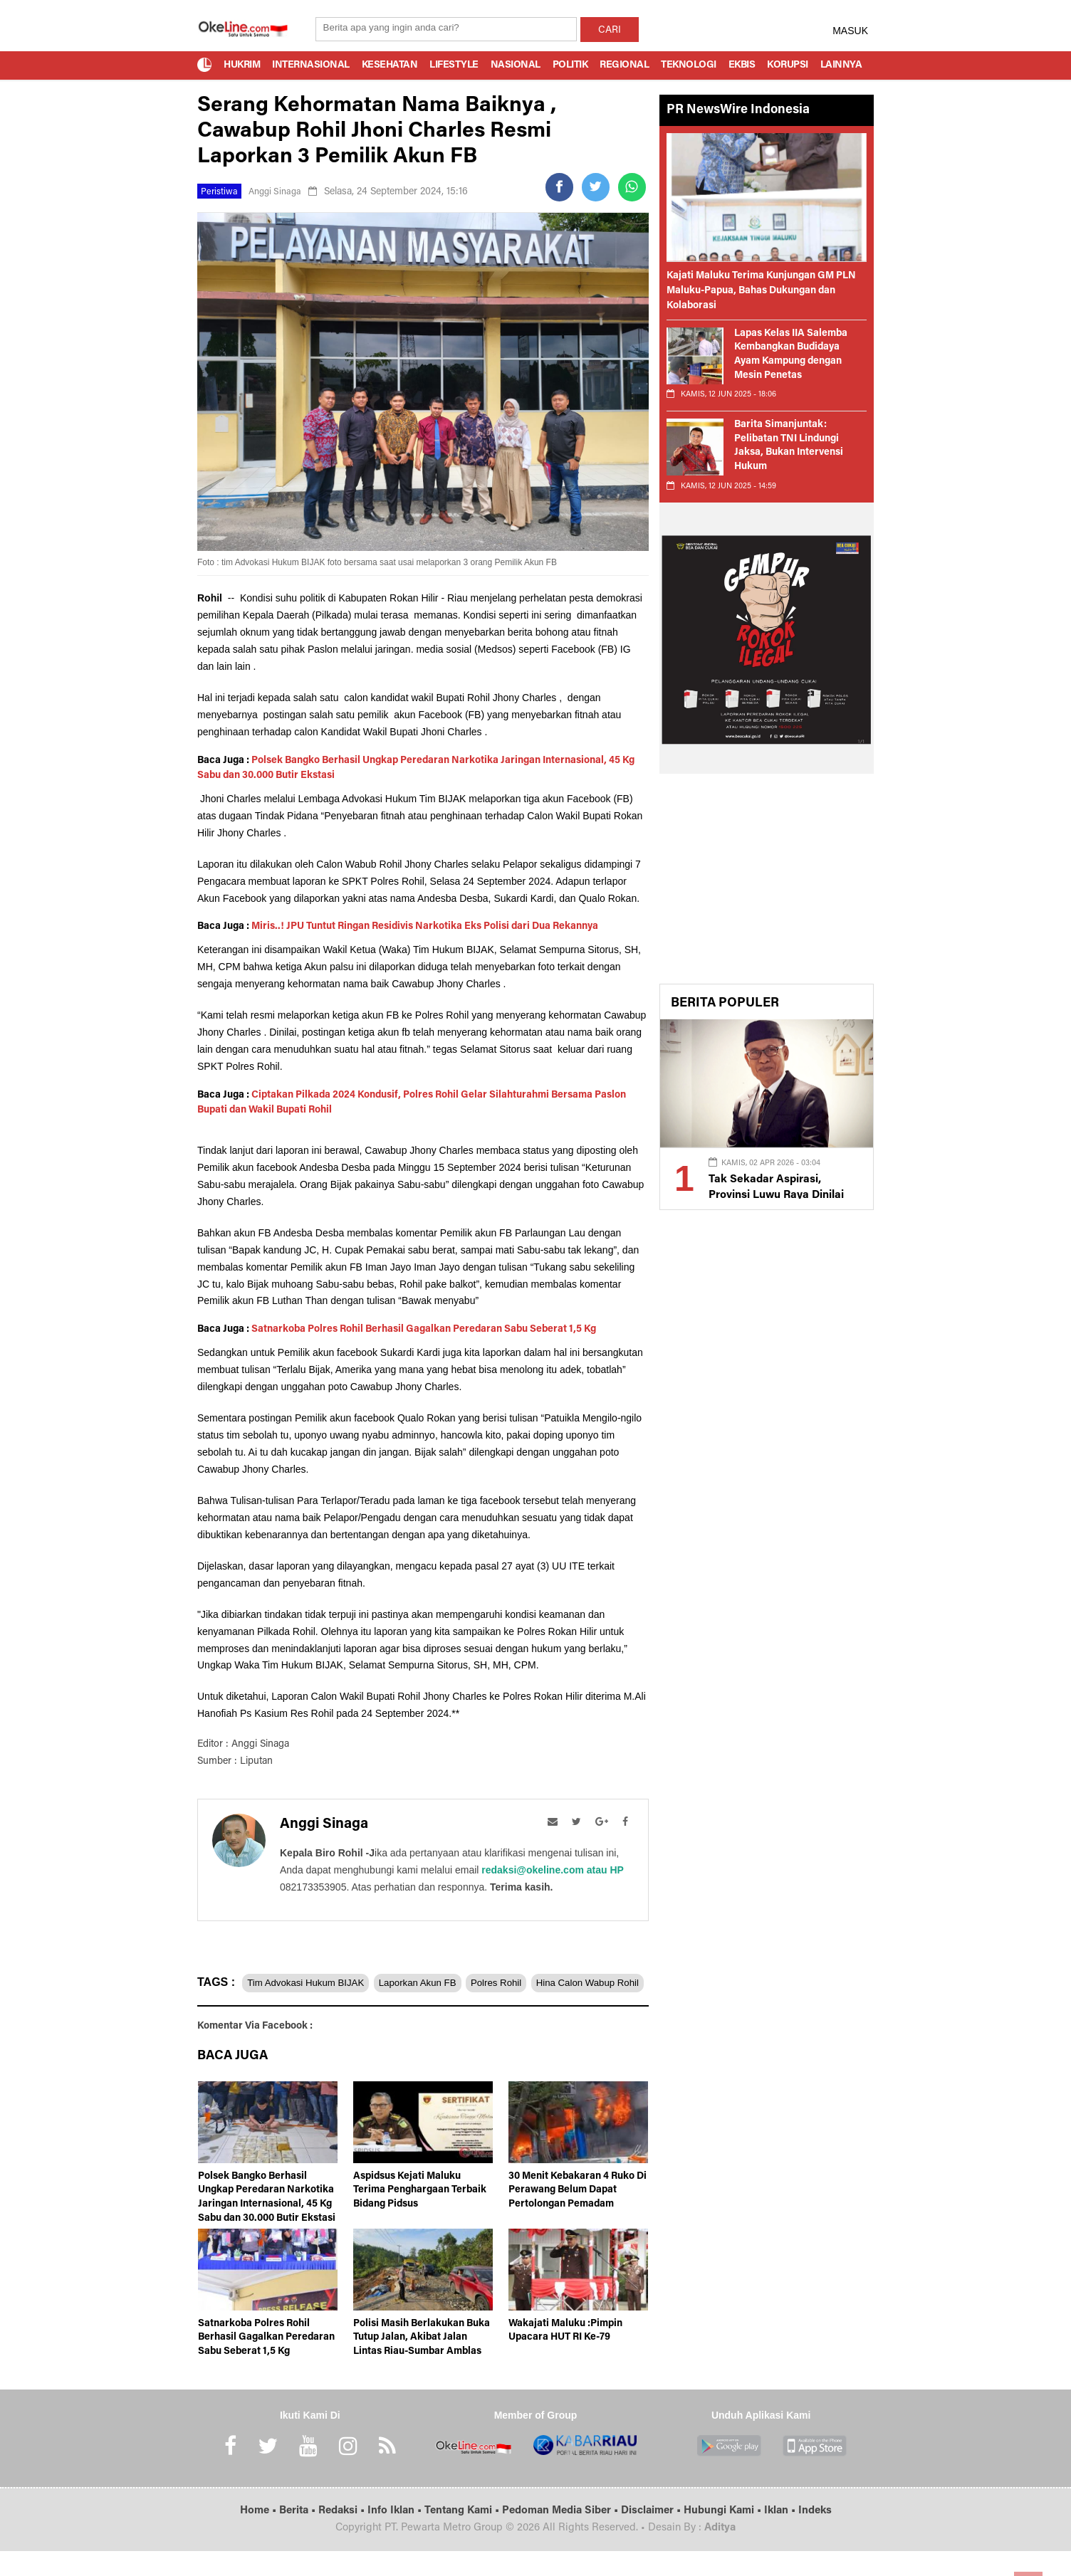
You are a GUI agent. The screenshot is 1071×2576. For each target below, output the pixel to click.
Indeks (815, 2536)
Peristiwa (221, 192)
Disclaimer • (652, 2536)
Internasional (311, 65)
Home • (259, 2536)
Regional (624, 65)
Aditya (720, 2553)
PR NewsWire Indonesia (738, 110)
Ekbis (742, 65)
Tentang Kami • (463, 2536)
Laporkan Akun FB (438, 1982)
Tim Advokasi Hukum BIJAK (312, 1982)
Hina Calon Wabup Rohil (259, 2010)
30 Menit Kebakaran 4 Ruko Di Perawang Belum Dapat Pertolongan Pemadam (577, 2216)
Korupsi (787, 65)
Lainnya (841, 65)
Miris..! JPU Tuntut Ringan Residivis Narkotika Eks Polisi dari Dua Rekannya (424, 927)
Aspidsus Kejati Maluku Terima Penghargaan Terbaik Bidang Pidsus (419, 2216)
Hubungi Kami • (724, 2536)
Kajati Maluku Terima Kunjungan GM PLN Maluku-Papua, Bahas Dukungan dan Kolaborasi (761, 291)
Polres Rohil (528, 1982)
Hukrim (242, 65)
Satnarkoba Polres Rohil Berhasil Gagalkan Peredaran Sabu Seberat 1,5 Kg (423, 1330)
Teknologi (688, 65)
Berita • (298, 2536)
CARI (609, 31)
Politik (570, 65)
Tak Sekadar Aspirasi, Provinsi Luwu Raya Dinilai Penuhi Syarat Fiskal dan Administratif (783, 1192)
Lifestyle (454, 65)
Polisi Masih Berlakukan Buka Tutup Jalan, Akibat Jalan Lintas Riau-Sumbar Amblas (421, 2363)
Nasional (515, 65)
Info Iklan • (395, 2536)
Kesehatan (390, 65)
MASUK (850, 30)
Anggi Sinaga (280, 192)
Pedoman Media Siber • (561, 2536)
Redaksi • (342, 2536)
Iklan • (781, 2536)
